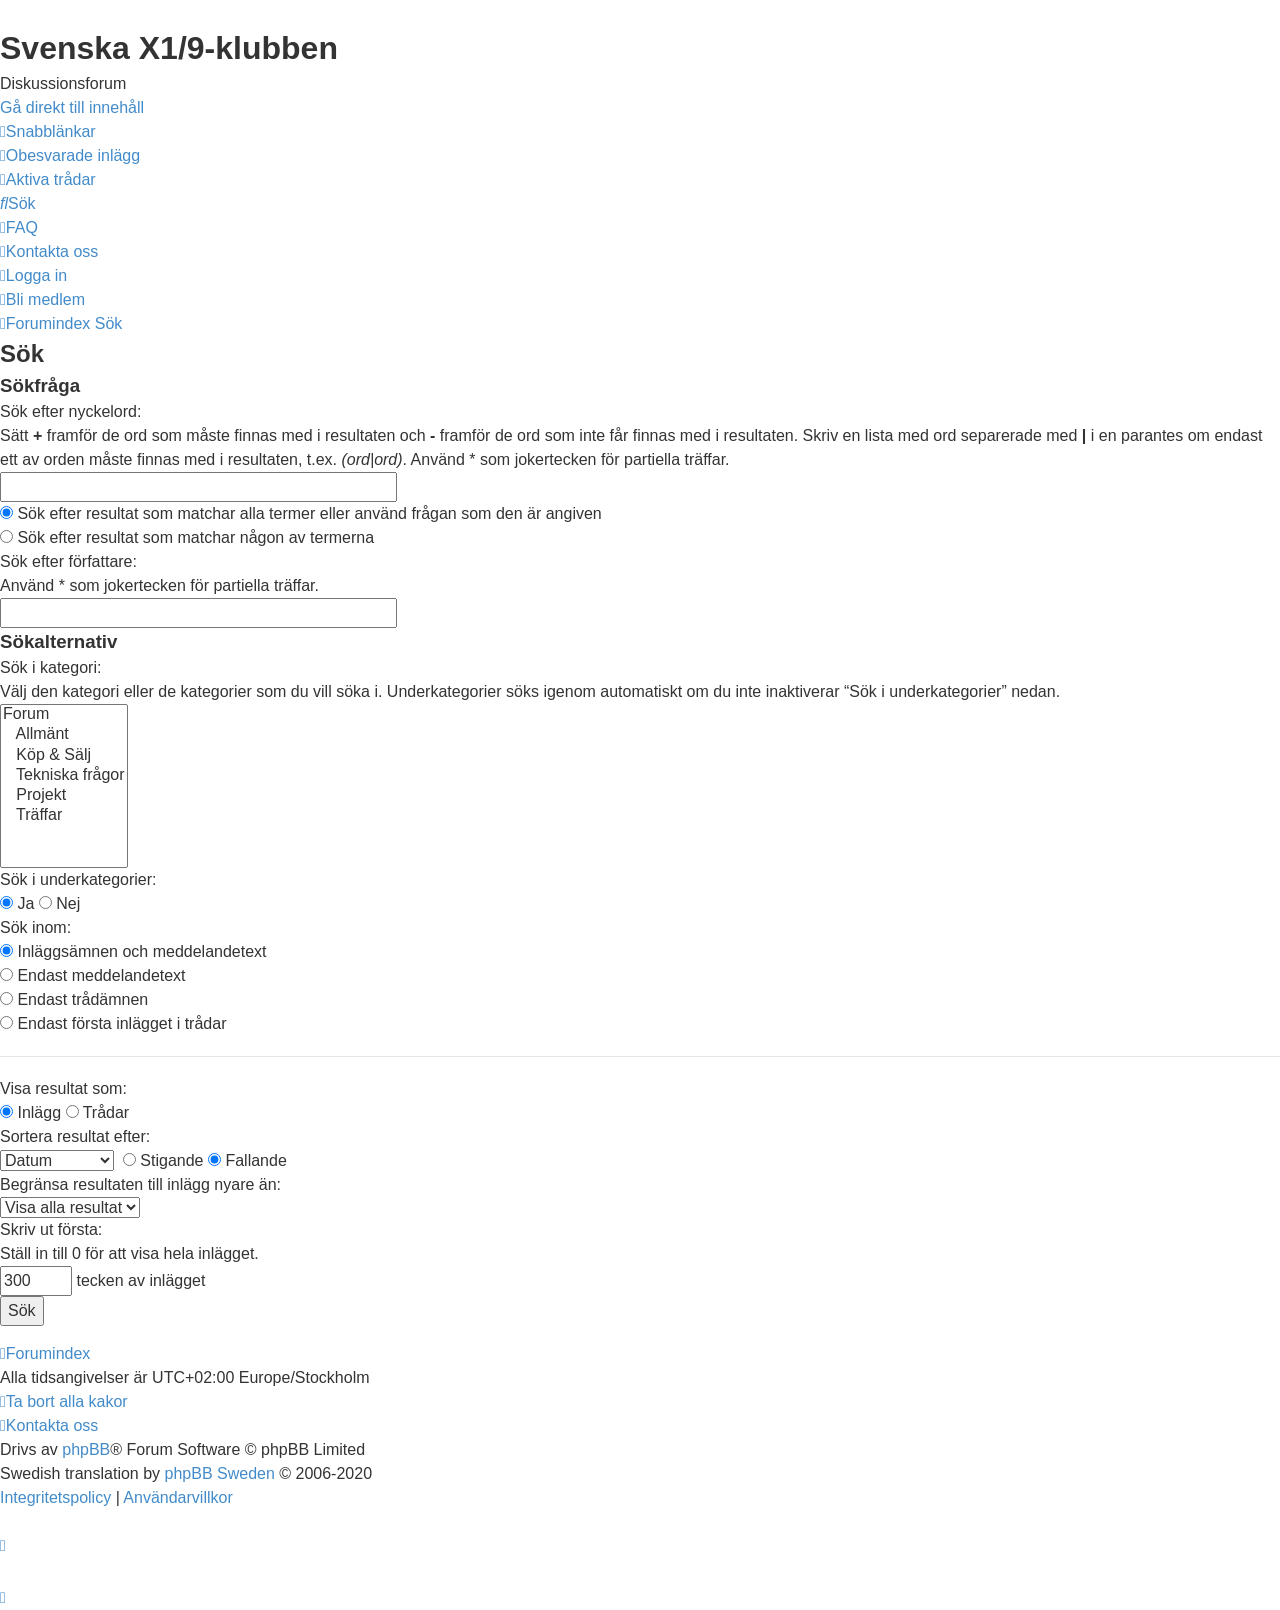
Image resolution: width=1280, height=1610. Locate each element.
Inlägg (30, 1112)
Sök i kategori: (50, 667)
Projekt (64, 796)
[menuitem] (70, 155)
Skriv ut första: (51, 1229)
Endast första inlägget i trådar (113, 1023)
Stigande (163, 1160)
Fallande (247, 1160)
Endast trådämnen (74, 999)
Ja (17, 903)
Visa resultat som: (63, 1088)
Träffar (64, 816)
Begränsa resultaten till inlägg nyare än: (140, 1184)
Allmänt (64, 735)
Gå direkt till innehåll (72, 107)
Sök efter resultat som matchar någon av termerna (187, 537)
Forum (64, 715)
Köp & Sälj (64, 756)
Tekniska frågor (64, 776)
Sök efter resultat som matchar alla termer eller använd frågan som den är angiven (301, 513)
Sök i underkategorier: (78, 879)
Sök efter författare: (68, 561)
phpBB (86, 1449)
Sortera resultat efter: (75, 1136)
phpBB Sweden (220, 1473)
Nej (59, 903)
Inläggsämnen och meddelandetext (133, 951)
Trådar (98, 1112)
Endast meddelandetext (93, 975)
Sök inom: (35, 927)
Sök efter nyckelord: (70, 411)
